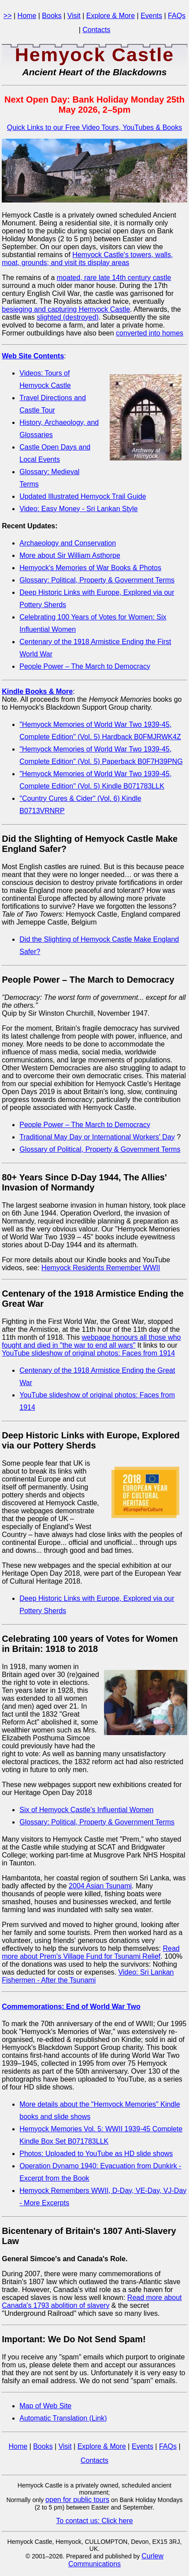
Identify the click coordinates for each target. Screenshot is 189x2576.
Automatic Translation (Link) (63, 2418)
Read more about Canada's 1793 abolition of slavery (92, 2301)
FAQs (176, 15)
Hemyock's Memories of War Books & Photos (90, 567)
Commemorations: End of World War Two (71, 2006)
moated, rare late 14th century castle (114, 277)
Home (27, 15)
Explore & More (110, 15)
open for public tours (77, 2499)
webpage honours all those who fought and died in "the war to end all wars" (91, 1341)
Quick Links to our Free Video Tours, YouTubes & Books (94, 127)
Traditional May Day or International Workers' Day (97, 1137)
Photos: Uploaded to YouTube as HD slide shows (96, 2153)
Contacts (96, 29)
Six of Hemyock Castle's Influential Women (86, 1809)
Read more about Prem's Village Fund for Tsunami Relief (90, 1952)
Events (151, 15)
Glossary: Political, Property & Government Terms (96, 580)
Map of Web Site (45, 2406)
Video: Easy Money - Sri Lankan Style (78, 508)
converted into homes (149, 333)
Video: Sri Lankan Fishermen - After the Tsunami (88, 1976)
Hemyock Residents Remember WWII (100, 1267)
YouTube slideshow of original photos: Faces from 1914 (88, 1353)
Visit (74, 15)
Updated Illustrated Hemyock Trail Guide (82, 496)
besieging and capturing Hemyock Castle (66, 309)
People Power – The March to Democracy (84, 666)
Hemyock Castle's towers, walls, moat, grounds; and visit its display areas (87, 258)
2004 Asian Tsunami (100, 1886)
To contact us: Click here (94, 2520)
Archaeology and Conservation (67, 543)
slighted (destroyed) (68, 317)
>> (8, 15)
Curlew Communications (115, 2560)
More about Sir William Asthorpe (69, 555)
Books (51, 15)
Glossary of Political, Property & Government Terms (99, 1149)
